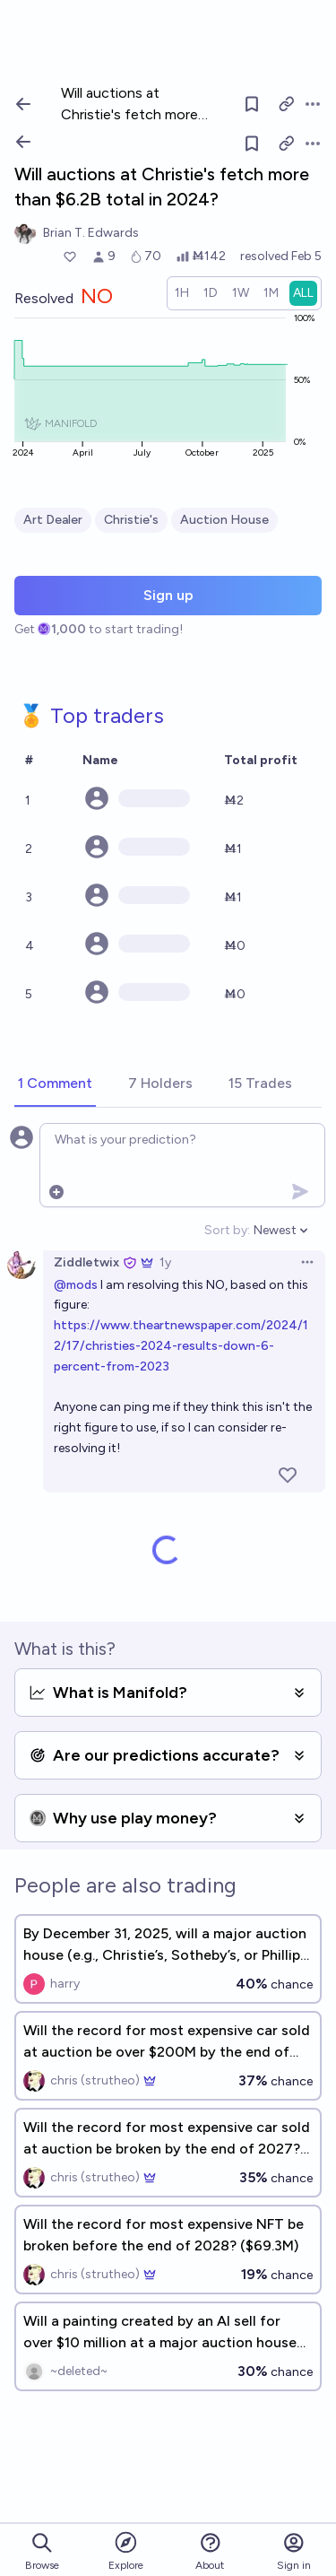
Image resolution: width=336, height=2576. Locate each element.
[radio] (182, 293)
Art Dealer (52, 519)
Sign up (168, 595)
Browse (42, 2551)
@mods (76, 1284)
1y (165, 1262)
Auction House (224, 519)
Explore (125, 2550)
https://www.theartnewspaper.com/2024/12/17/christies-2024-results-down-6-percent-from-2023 (181, 1346)
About (209, 2551)
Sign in (294, 2551)
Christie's (131, 519)
